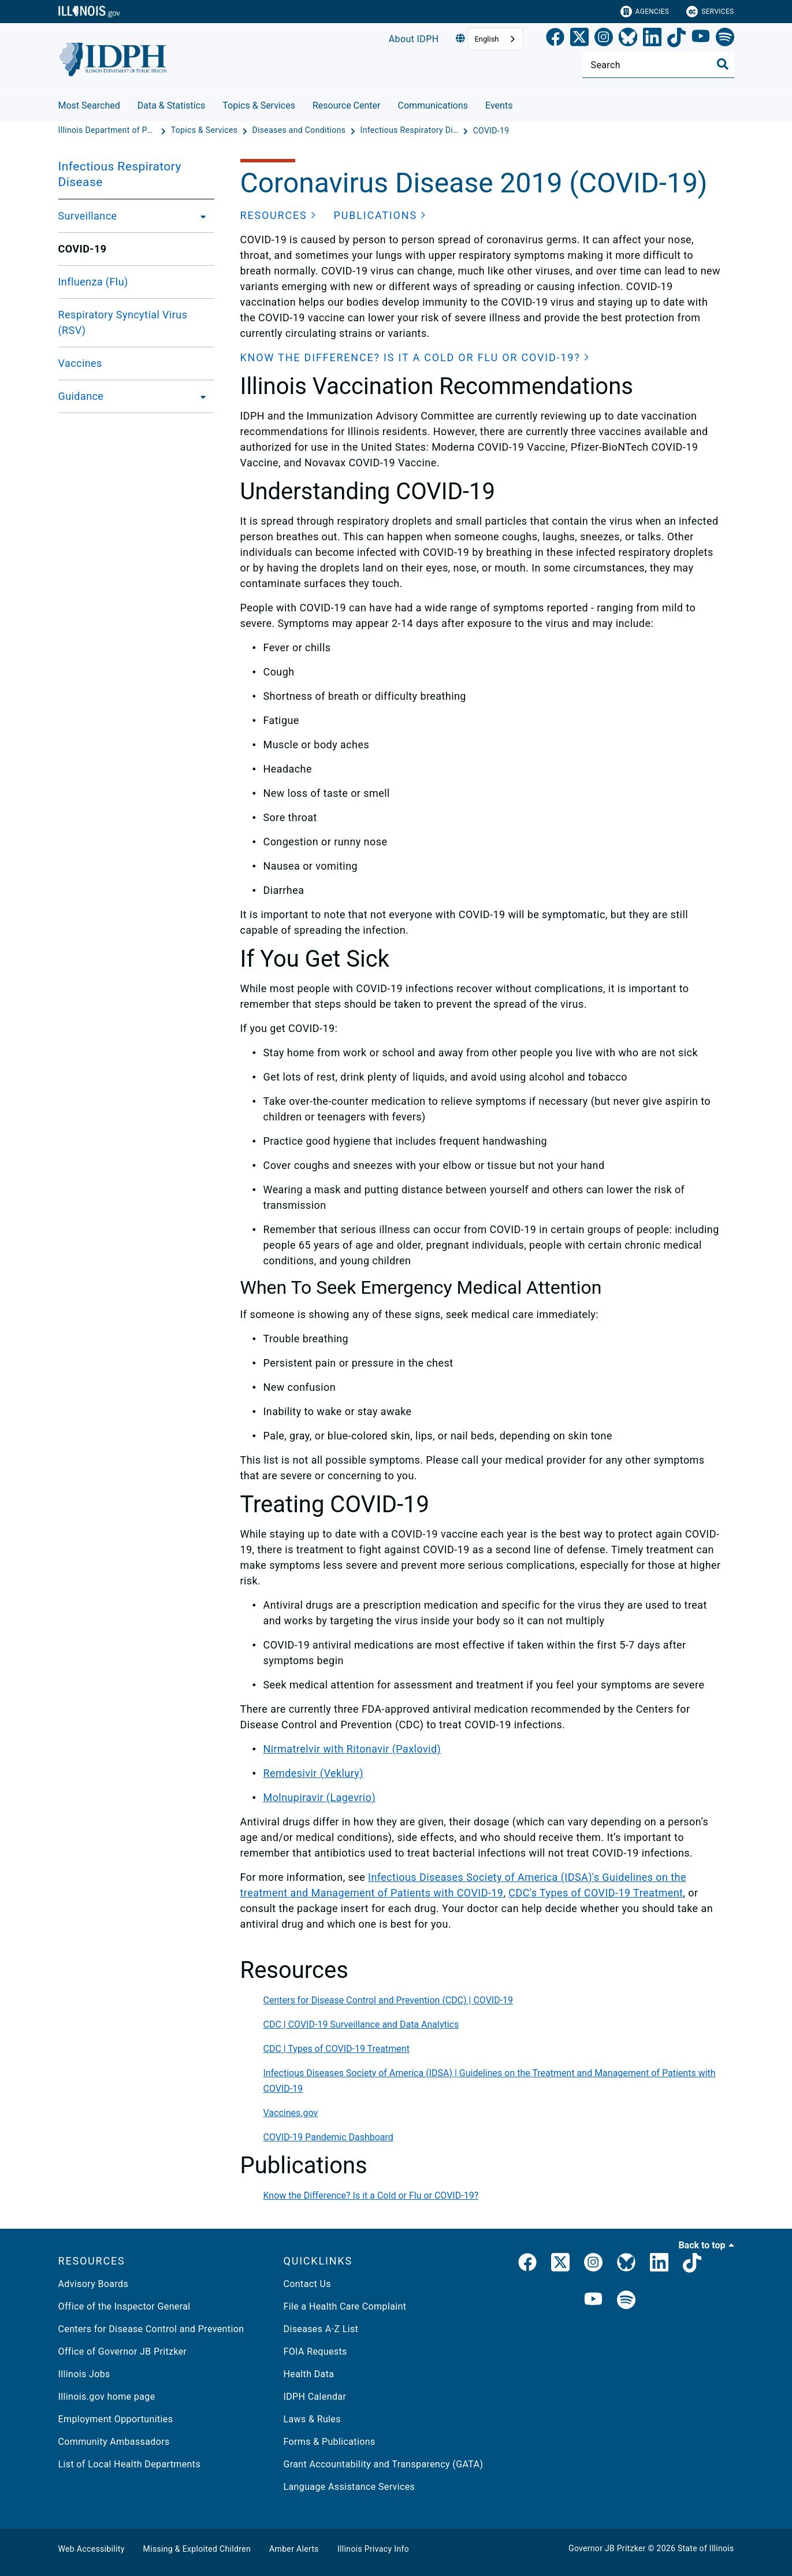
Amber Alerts (294, 2548)
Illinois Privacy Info (373, 2548)
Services (710, 11)
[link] (555, 39)
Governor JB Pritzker (607, 2548)
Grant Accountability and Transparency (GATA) (384, 2464)
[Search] (658, 65)
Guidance (81, 396)
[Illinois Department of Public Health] (108, 130)
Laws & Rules (312, 2419)
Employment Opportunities (115, 2419)
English (486, 39)
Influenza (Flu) (93, 282)
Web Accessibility (91, 2548)
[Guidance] (199, 396)
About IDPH (414, 39)
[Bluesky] (628, 39)
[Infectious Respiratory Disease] (410, 130)
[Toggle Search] (722, 64)
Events (498, 105)
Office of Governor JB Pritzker (122, 2351)
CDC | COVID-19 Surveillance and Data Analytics (361, 2024)
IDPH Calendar (315, 2396)
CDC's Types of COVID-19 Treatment (595, 1893)
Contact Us (307, 2283)
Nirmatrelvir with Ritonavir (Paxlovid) (352, 1749)
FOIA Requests (315, 2351)
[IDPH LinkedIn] (659, 2264)
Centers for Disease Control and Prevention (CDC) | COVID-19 (388, 2000)
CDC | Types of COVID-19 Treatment (336, 2048)
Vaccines (80, 363)
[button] (278, 215)
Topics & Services (258, 105)
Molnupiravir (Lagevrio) (319, 1797)
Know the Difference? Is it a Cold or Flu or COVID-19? (371, 2195)
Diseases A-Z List (321, 2328)
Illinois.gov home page (106, 2396)
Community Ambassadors (114, 2441)
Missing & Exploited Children (197, 2548)
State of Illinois (706, 2548)
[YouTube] (700, 39)
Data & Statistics (171, 105)
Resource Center (347, 105)
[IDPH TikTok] (692, 2264)
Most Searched (89, 105)
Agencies (645, 11)
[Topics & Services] (205, 130)
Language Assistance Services (349, 2486)
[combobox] (495, 39)
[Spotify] (725, 39)
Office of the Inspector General (124, 2306)
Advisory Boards (93, 2283)
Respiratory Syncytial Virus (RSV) (123, 322)
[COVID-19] (491, 130)
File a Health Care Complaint (345, 2306)
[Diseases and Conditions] (300, 130)
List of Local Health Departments (129, 2464)
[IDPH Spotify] (626, 2301)
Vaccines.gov (290, 2112)
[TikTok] (676, 39)
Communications (432, 105)
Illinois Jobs (84, 2374)
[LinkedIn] (652, 39)
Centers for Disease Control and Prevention (151, 2328)
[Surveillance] (199, 216)
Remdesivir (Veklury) (313, 1773)
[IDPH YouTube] (593, 2301)
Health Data (309, 2374)
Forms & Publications (329, 2441)
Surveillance (87, 216)
